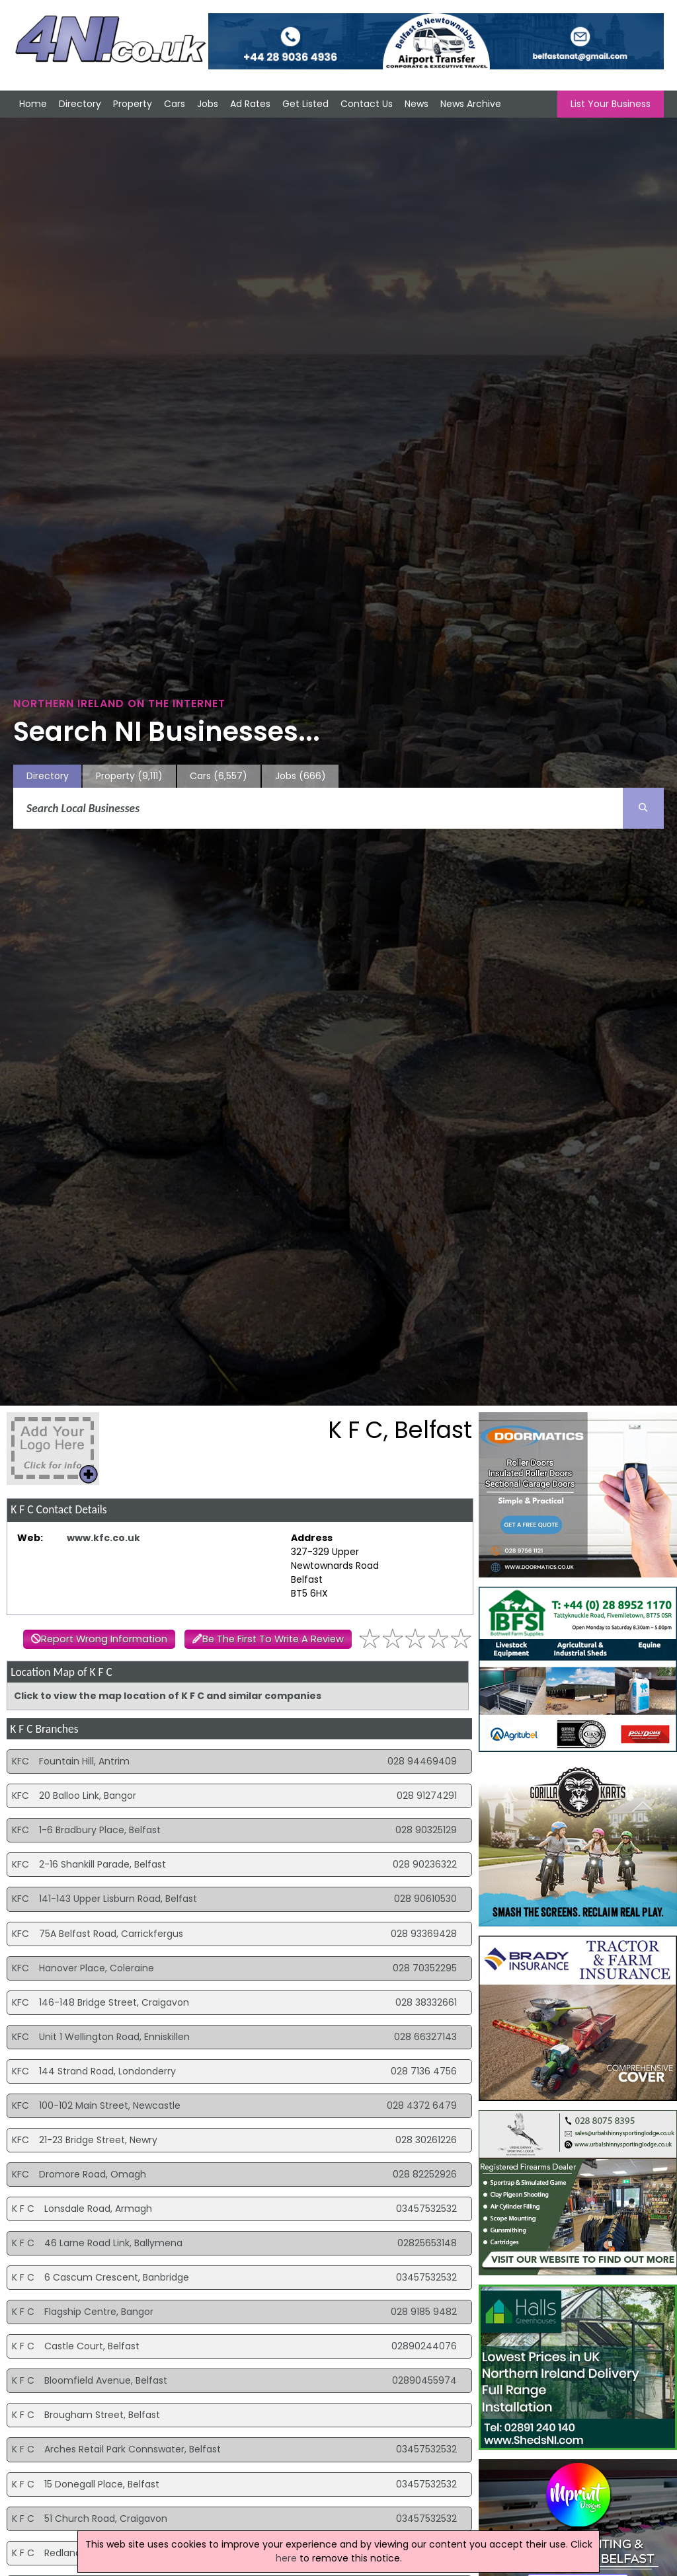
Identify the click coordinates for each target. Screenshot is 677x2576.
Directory (80, 103)
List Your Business (611, 103)
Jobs (207, 103)
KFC (20, 1761)
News (416, 103)
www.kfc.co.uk (103, 1537)
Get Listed (305, 103)
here (286, 2558)
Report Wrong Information (104, 1639)
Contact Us (366, 103)
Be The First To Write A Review (273, 1639)
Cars (174, 103)
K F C (23, 2208)
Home (33, 103)
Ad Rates (250, 103)
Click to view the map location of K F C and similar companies (167, 1695)
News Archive (470, 103)
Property (132, 103)
